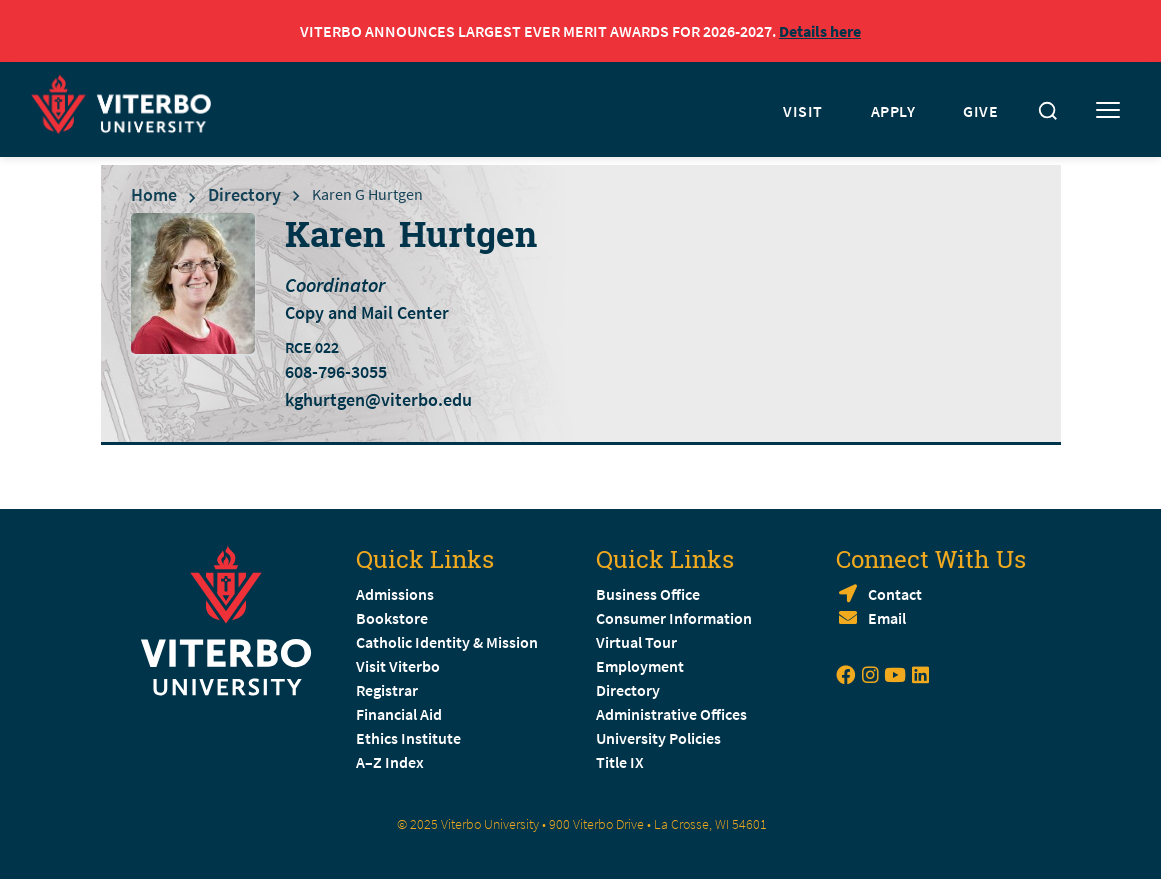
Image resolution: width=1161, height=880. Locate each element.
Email (887, 618)
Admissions (395, 594)
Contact (895, 594)
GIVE (980, 111)
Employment (640, 666)
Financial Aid (399, 714)
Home (154, 194)
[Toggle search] (1048, 111)
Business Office (648, 594)
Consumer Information (674, 618)
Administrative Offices (671, 714)
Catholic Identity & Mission (447, 642)
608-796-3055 (336, 372)
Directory (244, 194)
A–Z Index (390, 762)
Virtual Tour (636, 642)
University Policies (658, 738)
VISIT (803, 111)
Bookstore (392, 618)
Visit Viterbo (398, 666)
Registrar (387, 690)
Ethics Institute (408, 738)
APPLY (893, 111)
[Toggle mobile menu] (1108, 111)
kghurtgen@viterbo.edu (378, 399)
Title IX (620, 762)
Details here (820, 31)
